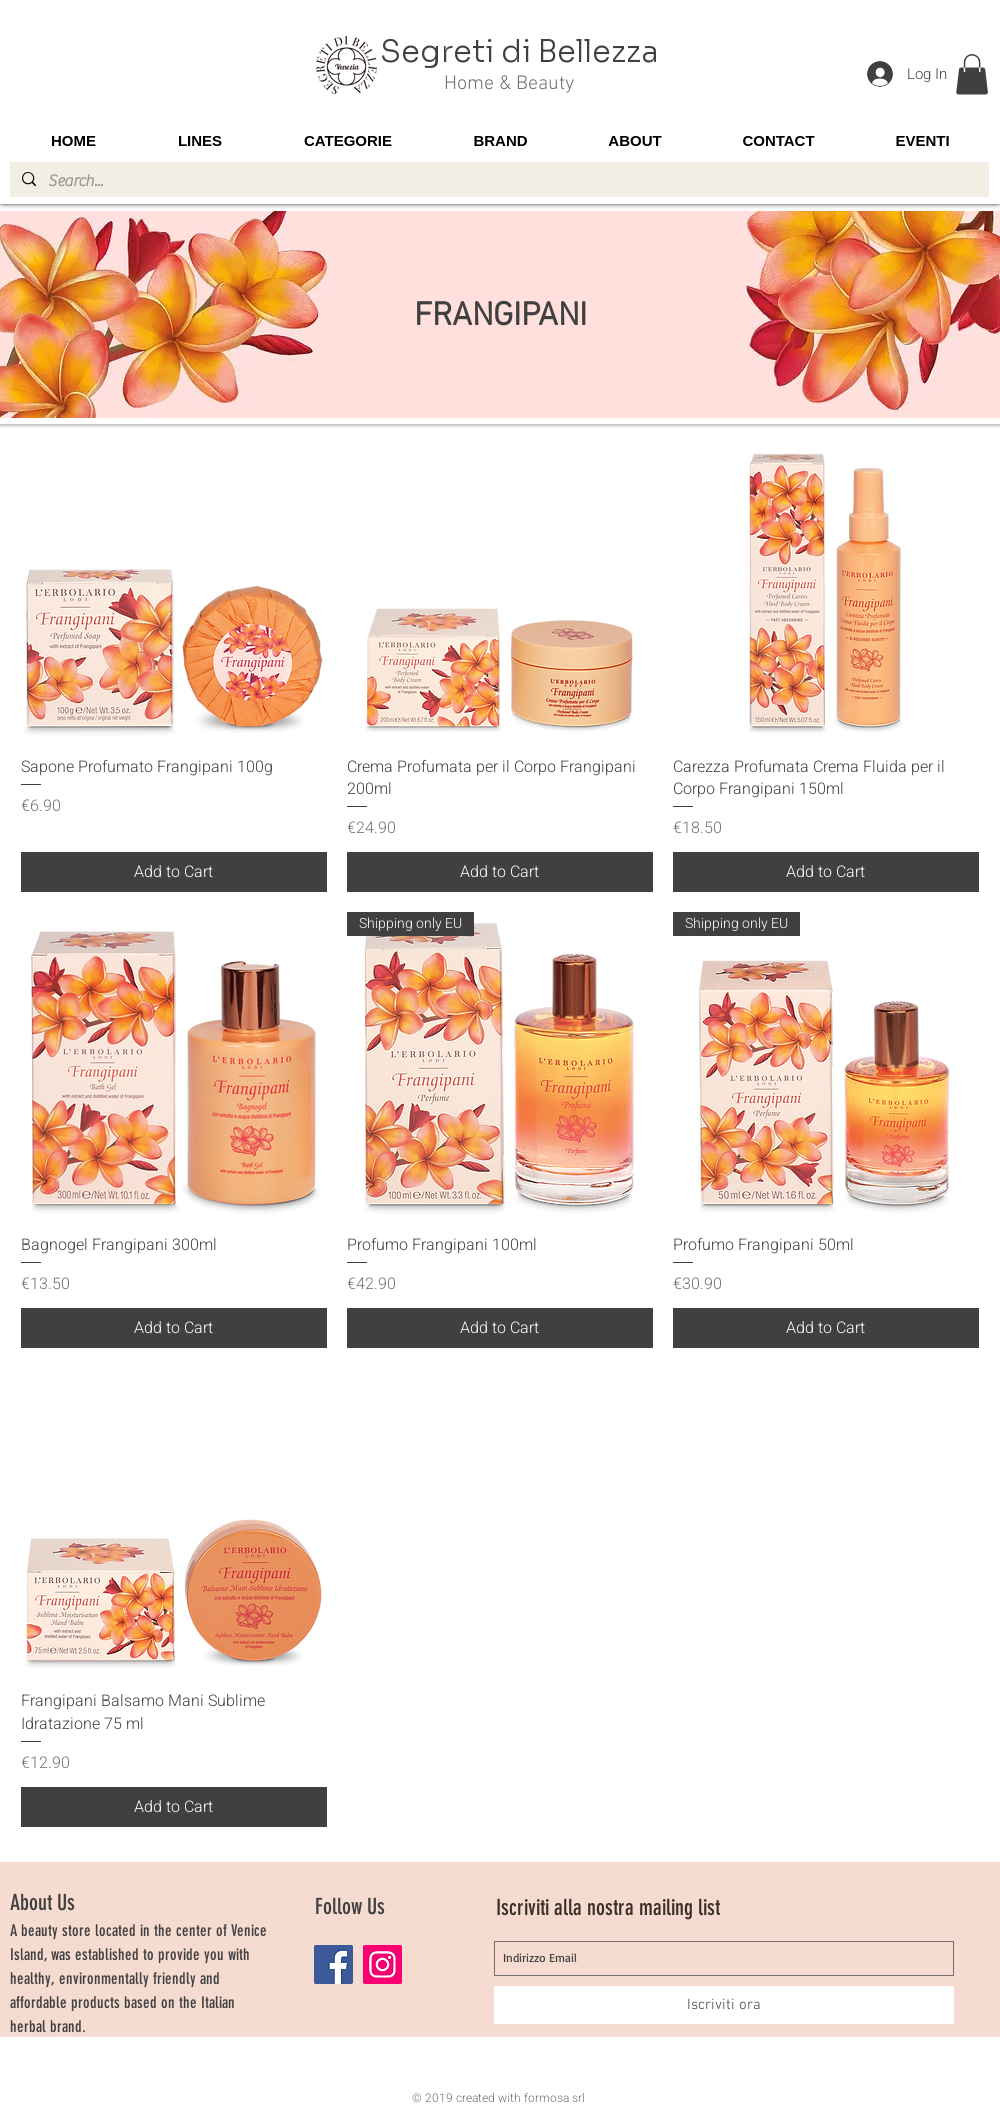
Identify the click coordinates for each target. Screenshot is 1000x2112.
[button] (972, 74)
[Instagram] (382, 1964)
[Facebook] (333, 1964)
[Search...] (497, 181)
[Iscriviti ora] (724, 2005)
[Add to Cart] (174, 872)
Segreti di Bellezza (519, 52)
